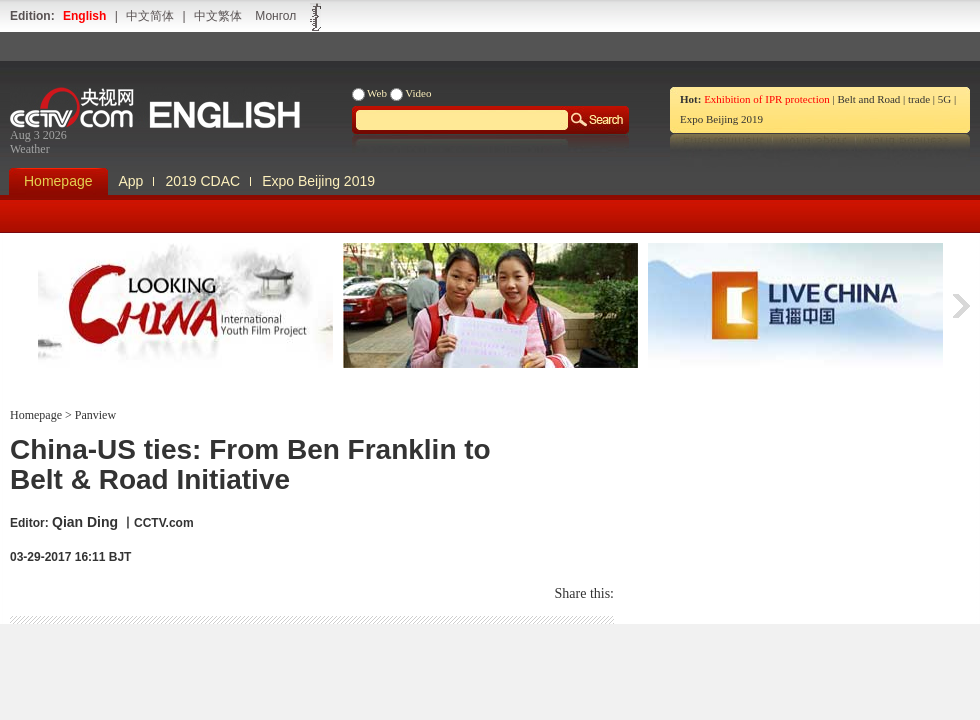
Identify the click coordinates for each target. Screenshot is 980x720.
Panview (94, 415)
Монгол (275, 16)
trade (919, 99)
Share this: (585, 593)
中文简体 (150, 16)
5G (944, 99)
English (84, 16)
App (131, 181)
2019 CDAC (202, 181)
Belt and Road (868, 99)
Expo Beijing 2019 (721, 119)
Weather (30, 149)
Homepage (58, 181)
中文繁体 (218, 16)
